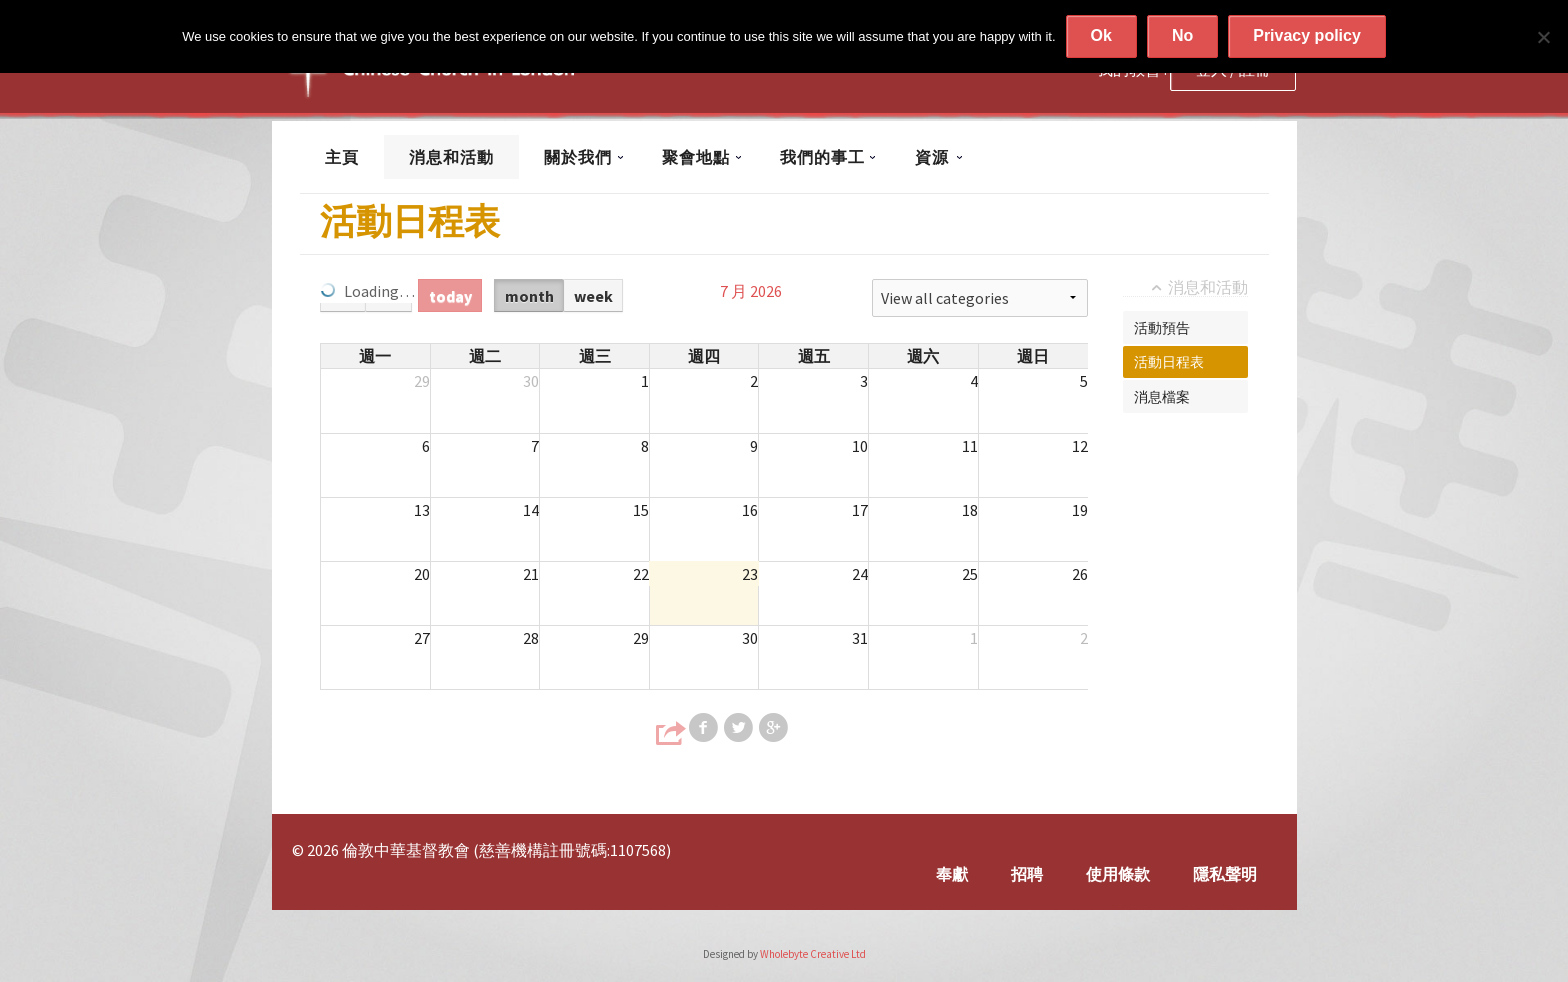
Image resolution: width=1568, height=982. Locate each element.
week (593, 296)
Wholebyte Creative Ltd (813, 954)
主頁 (342, 157)
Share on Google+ (775, 728)
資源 (932, 157)
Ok (1101, 35)
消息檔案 (1162, 397)
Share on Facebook (705, 728)
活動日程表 (1169, 362)
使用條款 (1118, 874)
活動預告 (1162, 328)
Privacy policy (1307, 35)
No (1182, 35)
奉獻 (952, 874)
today (450, 296)
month (529, 296)
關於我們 (578, 157)
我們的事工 (822, 157)
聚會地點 (696, 157)
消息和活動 (451, 157)
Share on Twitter (740, 728)
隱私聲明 (1225, 874)
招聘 (1027, 874)
